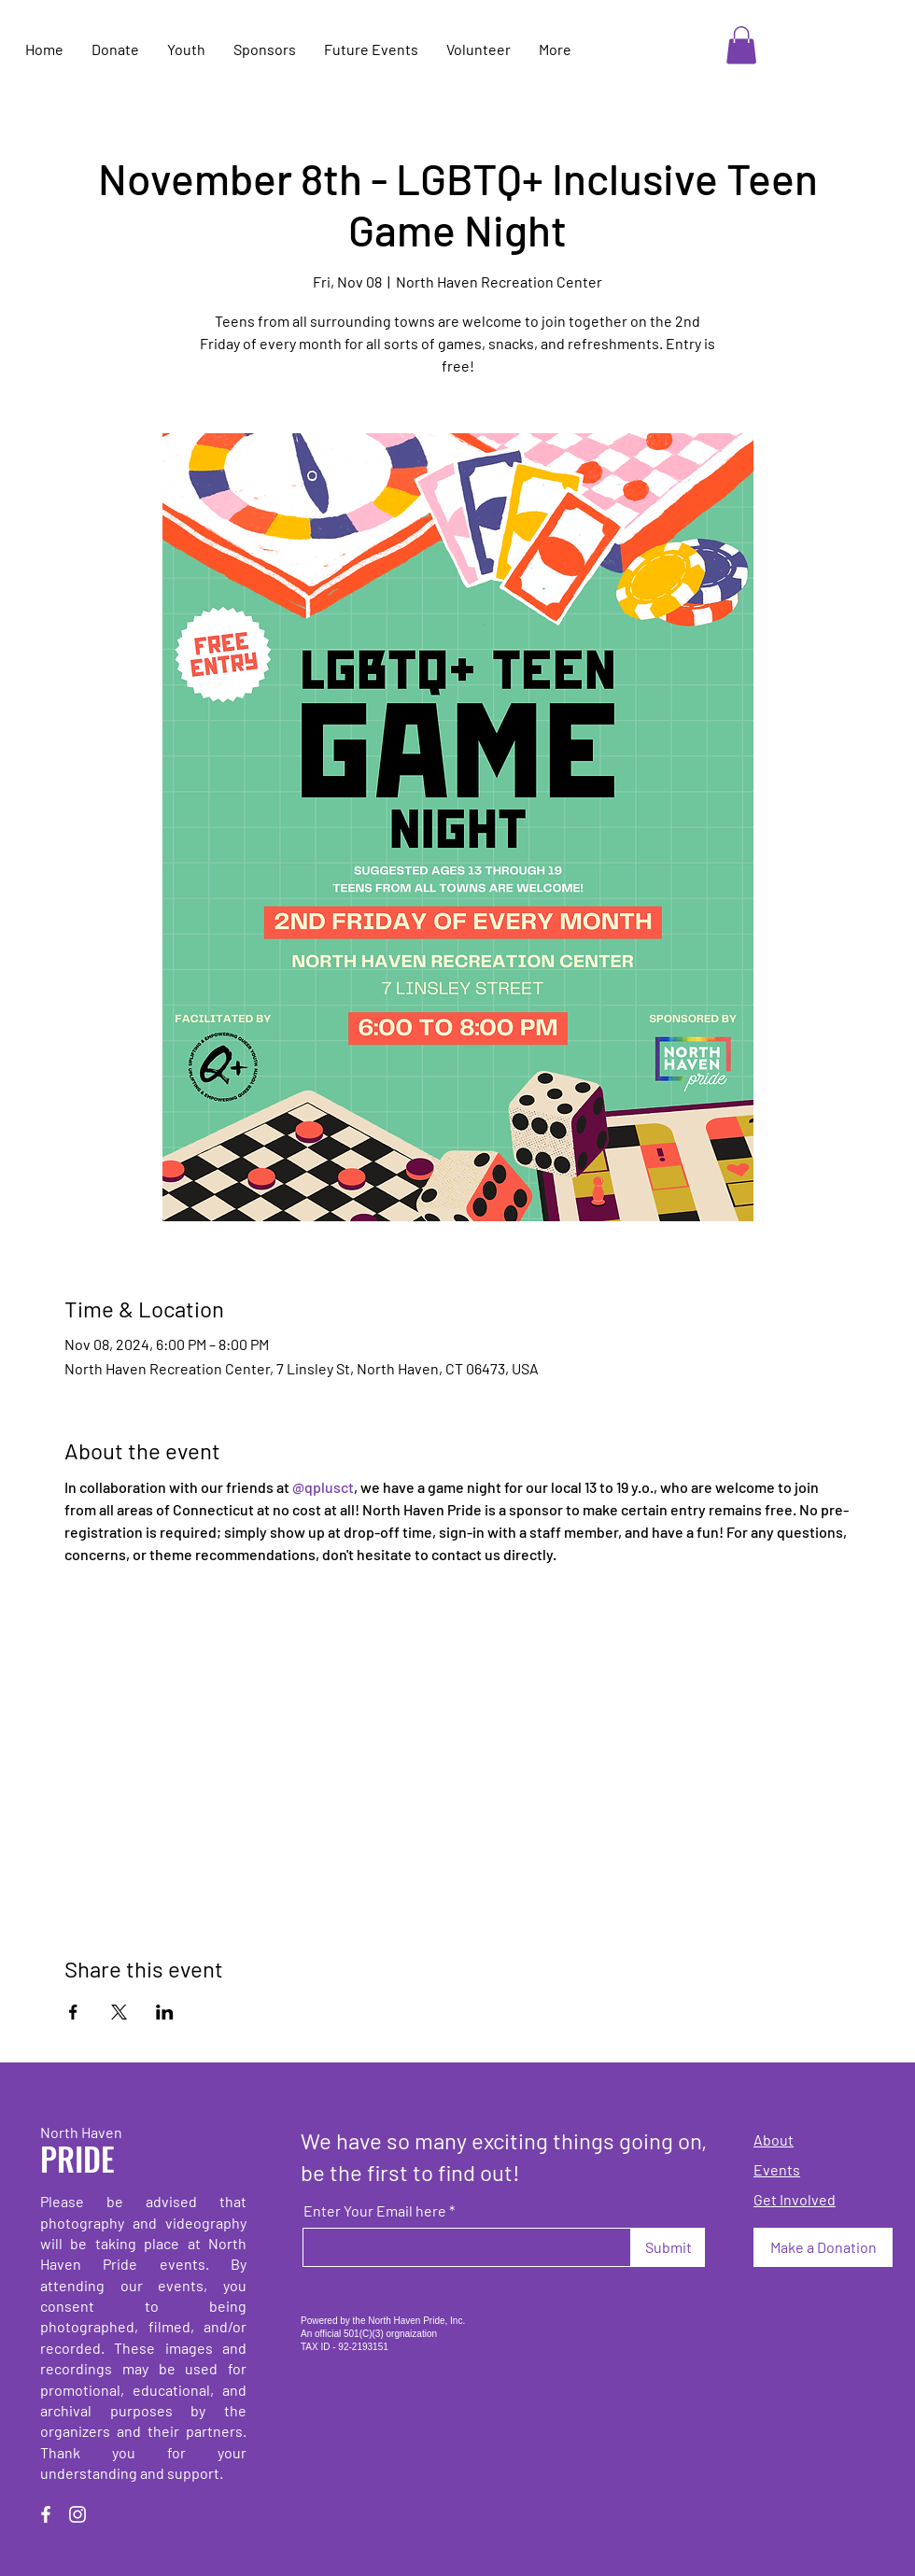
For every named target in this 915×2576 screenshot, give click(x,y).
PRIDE (77, 2158)
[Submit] (668, 2247)
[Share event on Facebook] (73, 2012)
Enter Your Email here (374, 2210)
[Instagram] (77, 2514)
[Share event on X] (119, 2012)
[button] (741, 45)
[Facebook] (46, 2514)
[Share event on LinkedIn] (165, 2012)
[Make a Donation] (823, 2247)
